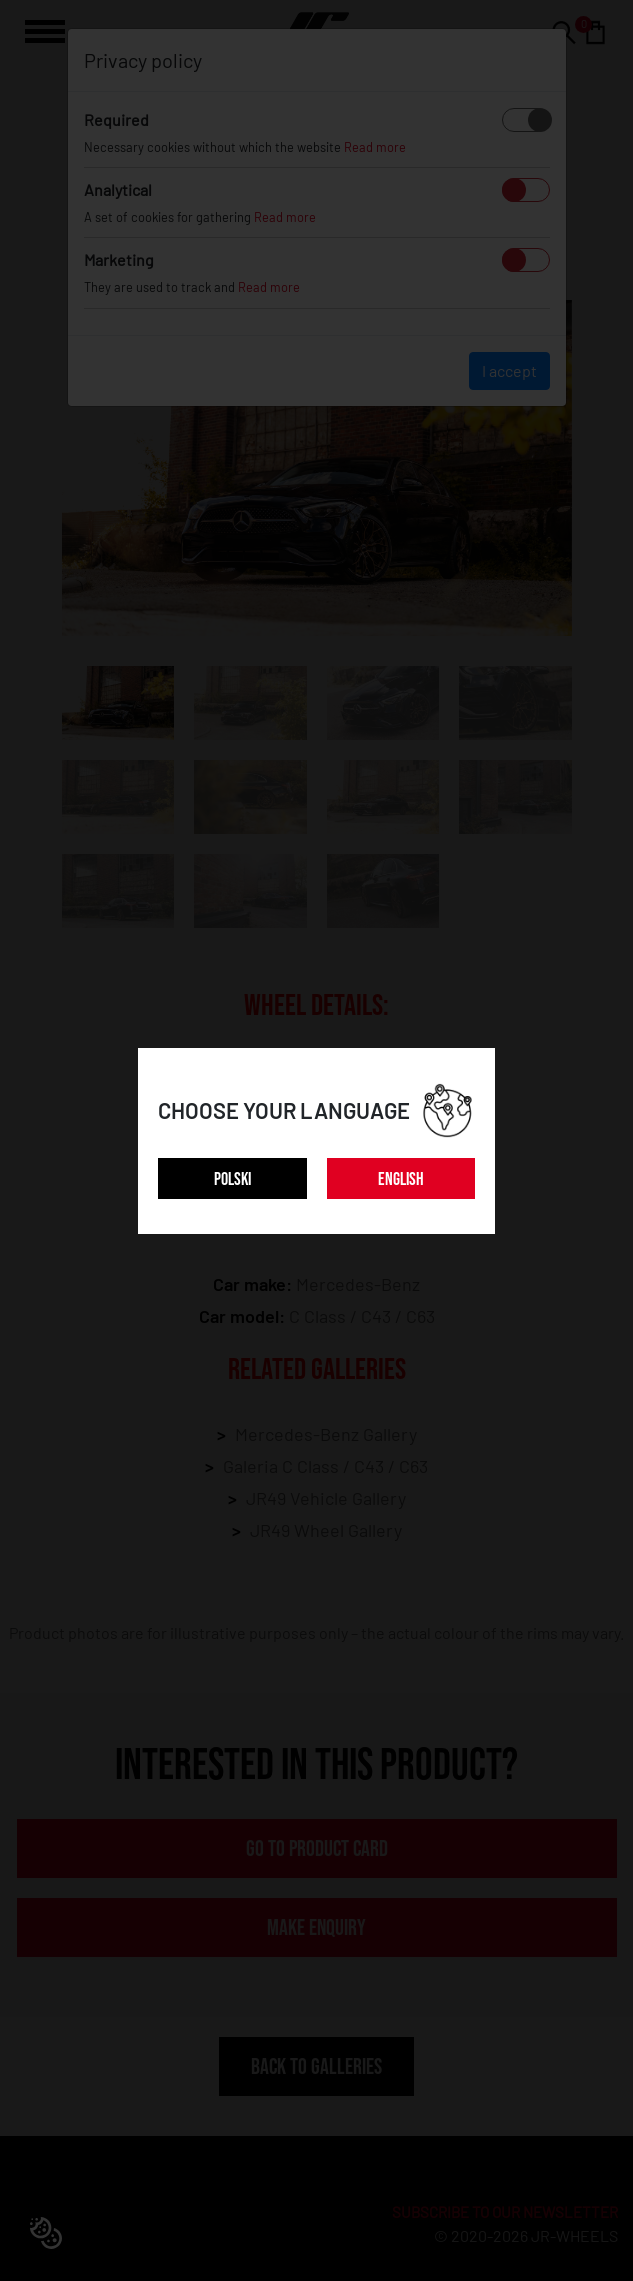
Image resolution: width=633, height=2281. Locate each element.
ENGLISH (401, 1179)
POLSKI (232, 1179)
